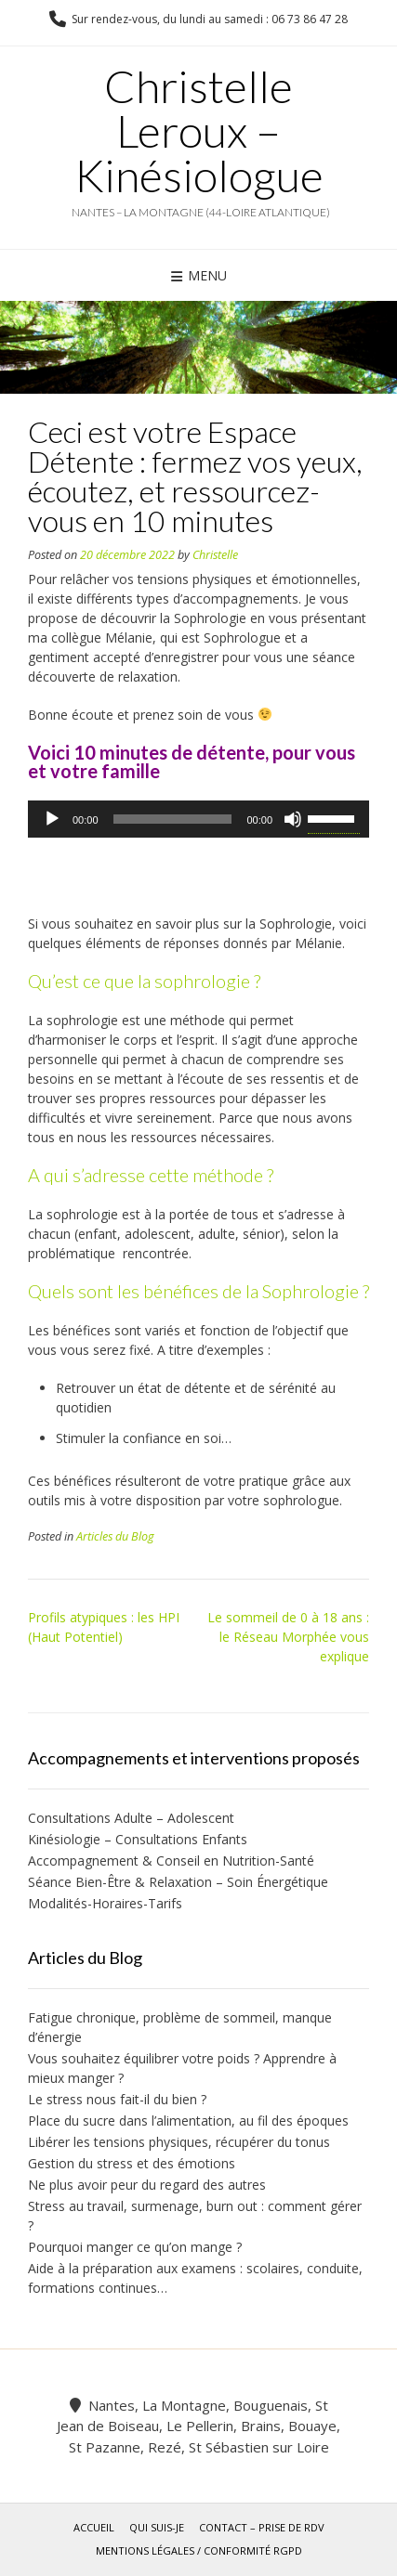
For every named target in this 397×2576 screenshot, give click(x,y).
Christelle (215, 555)
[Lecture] (52, 819)
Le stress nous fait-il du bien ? (117, 2099)
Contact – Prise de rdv (261, 2527)
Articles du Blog (115, 1536)
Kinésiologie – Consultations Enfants (137, 1839)
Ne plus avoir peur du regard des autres (147, 2184)
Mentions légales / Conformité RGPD (199, 2550)
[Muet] (293, 819)
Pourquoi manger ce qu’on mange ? (135, 2247)
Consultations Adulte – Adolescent (136, 1818)
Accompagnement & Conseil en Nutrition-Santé (171, 1860)
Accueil (93, 2527)
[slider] (172, 819)
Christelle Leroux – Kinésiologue (199, 131)
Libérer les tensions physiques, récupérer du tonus (179, 2142)
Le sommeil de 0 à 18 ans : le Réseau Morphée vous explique (288, 1636)
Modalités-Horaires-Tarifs (105, 1903)
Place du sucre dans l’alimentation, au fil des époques (188, 2120)
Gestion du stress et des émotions (131, 2163)
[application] (198, 819)
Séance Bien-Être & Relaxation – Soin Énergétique (178, 1882)
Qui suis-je (156, 2527)
